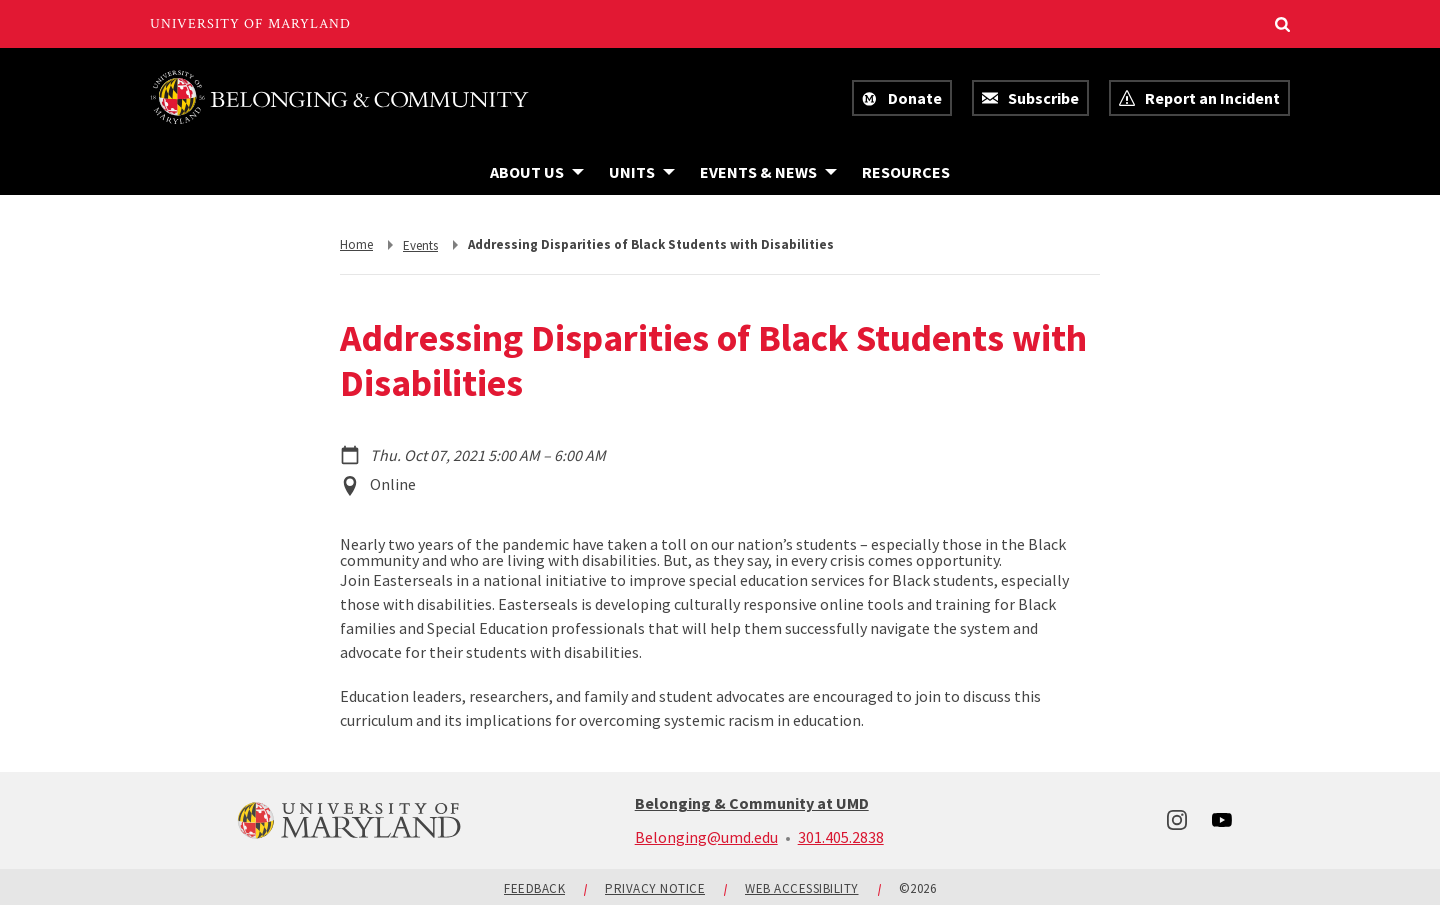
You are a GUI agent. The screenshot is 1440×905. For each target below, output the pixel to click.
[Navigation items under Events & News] (768, 172)
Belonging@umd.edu (706, 837)
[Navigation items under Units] (642, 172)
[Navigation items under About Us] (537, 172)
